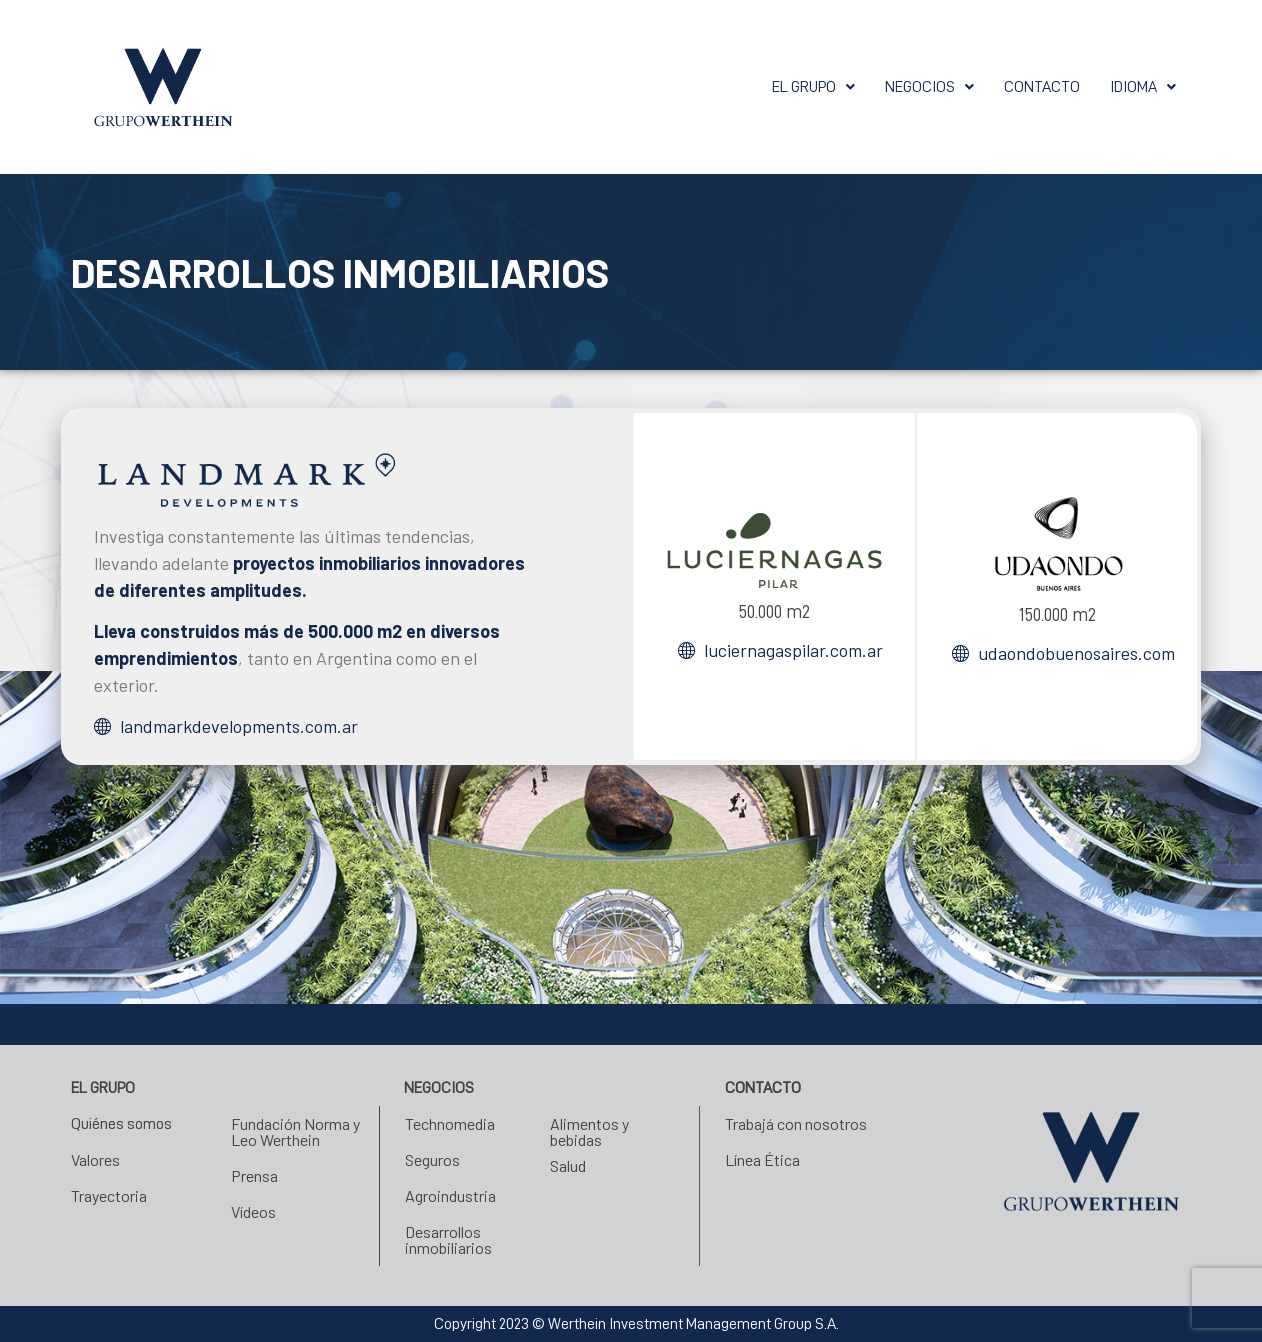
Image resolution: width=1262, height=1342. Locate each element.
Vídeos (253, 1211)
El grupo (765, 86)
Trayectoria (109, 1195)
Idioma (1138, 86)
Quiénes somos (126, 1123)
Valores (95, 1159)
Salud (568, 1165)
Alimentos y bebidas (589, 1131)
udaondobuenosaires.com (1076, 653)
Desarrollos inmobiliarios (448, 1239)
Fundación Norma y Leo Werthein (295, 1131)
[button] (765, 87)
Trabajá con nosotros (796, 1123)
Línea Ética (762, 1159)
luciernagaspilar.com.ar (793, 650)
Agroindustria (450, 1195)
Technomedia (450, 1123)
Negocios (899, 86)
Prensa (254, 1175)
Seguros (432, 1159)
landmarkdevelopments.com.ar (239, 726)
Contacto (1026, 86)
